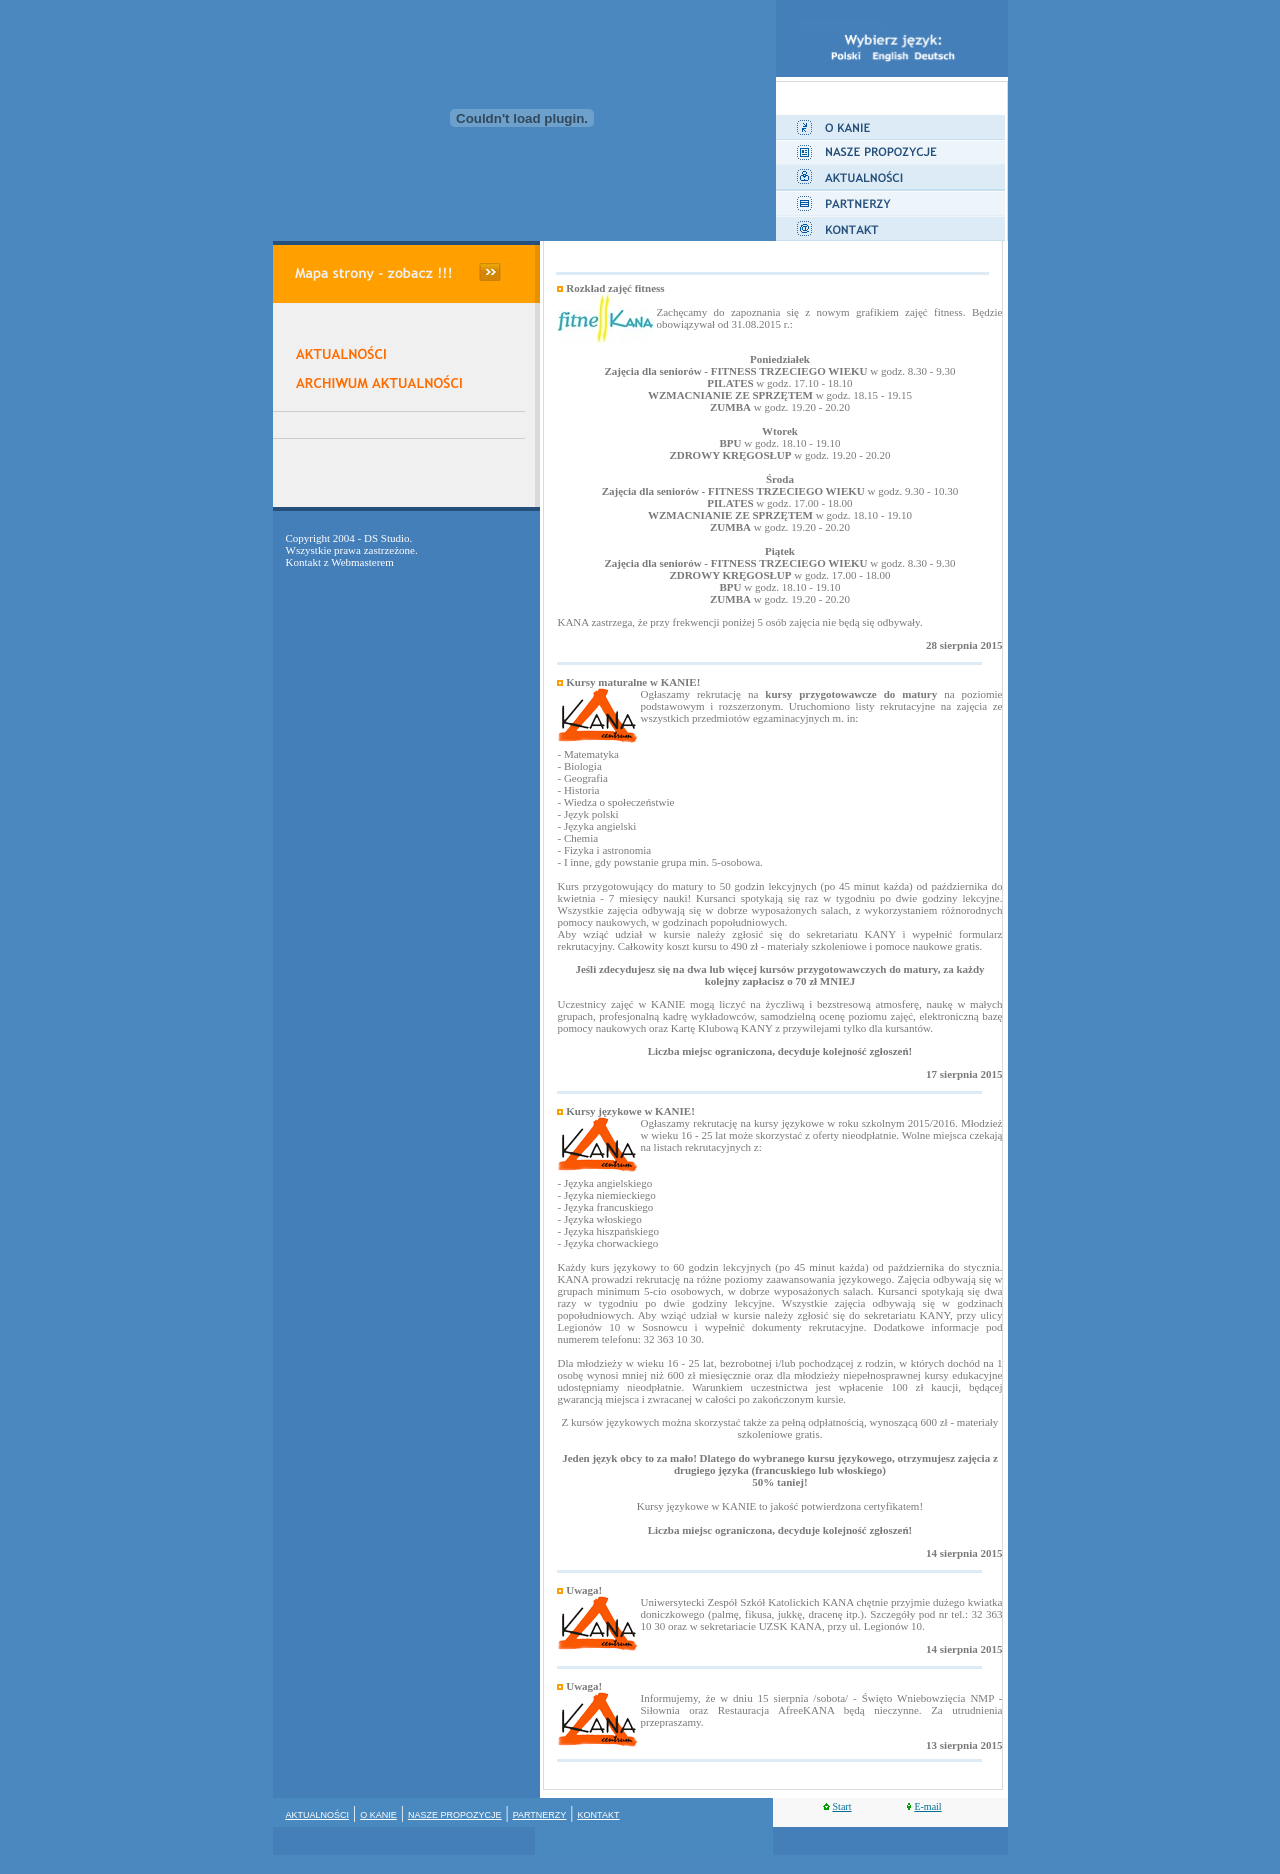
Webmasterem (362, 562)
